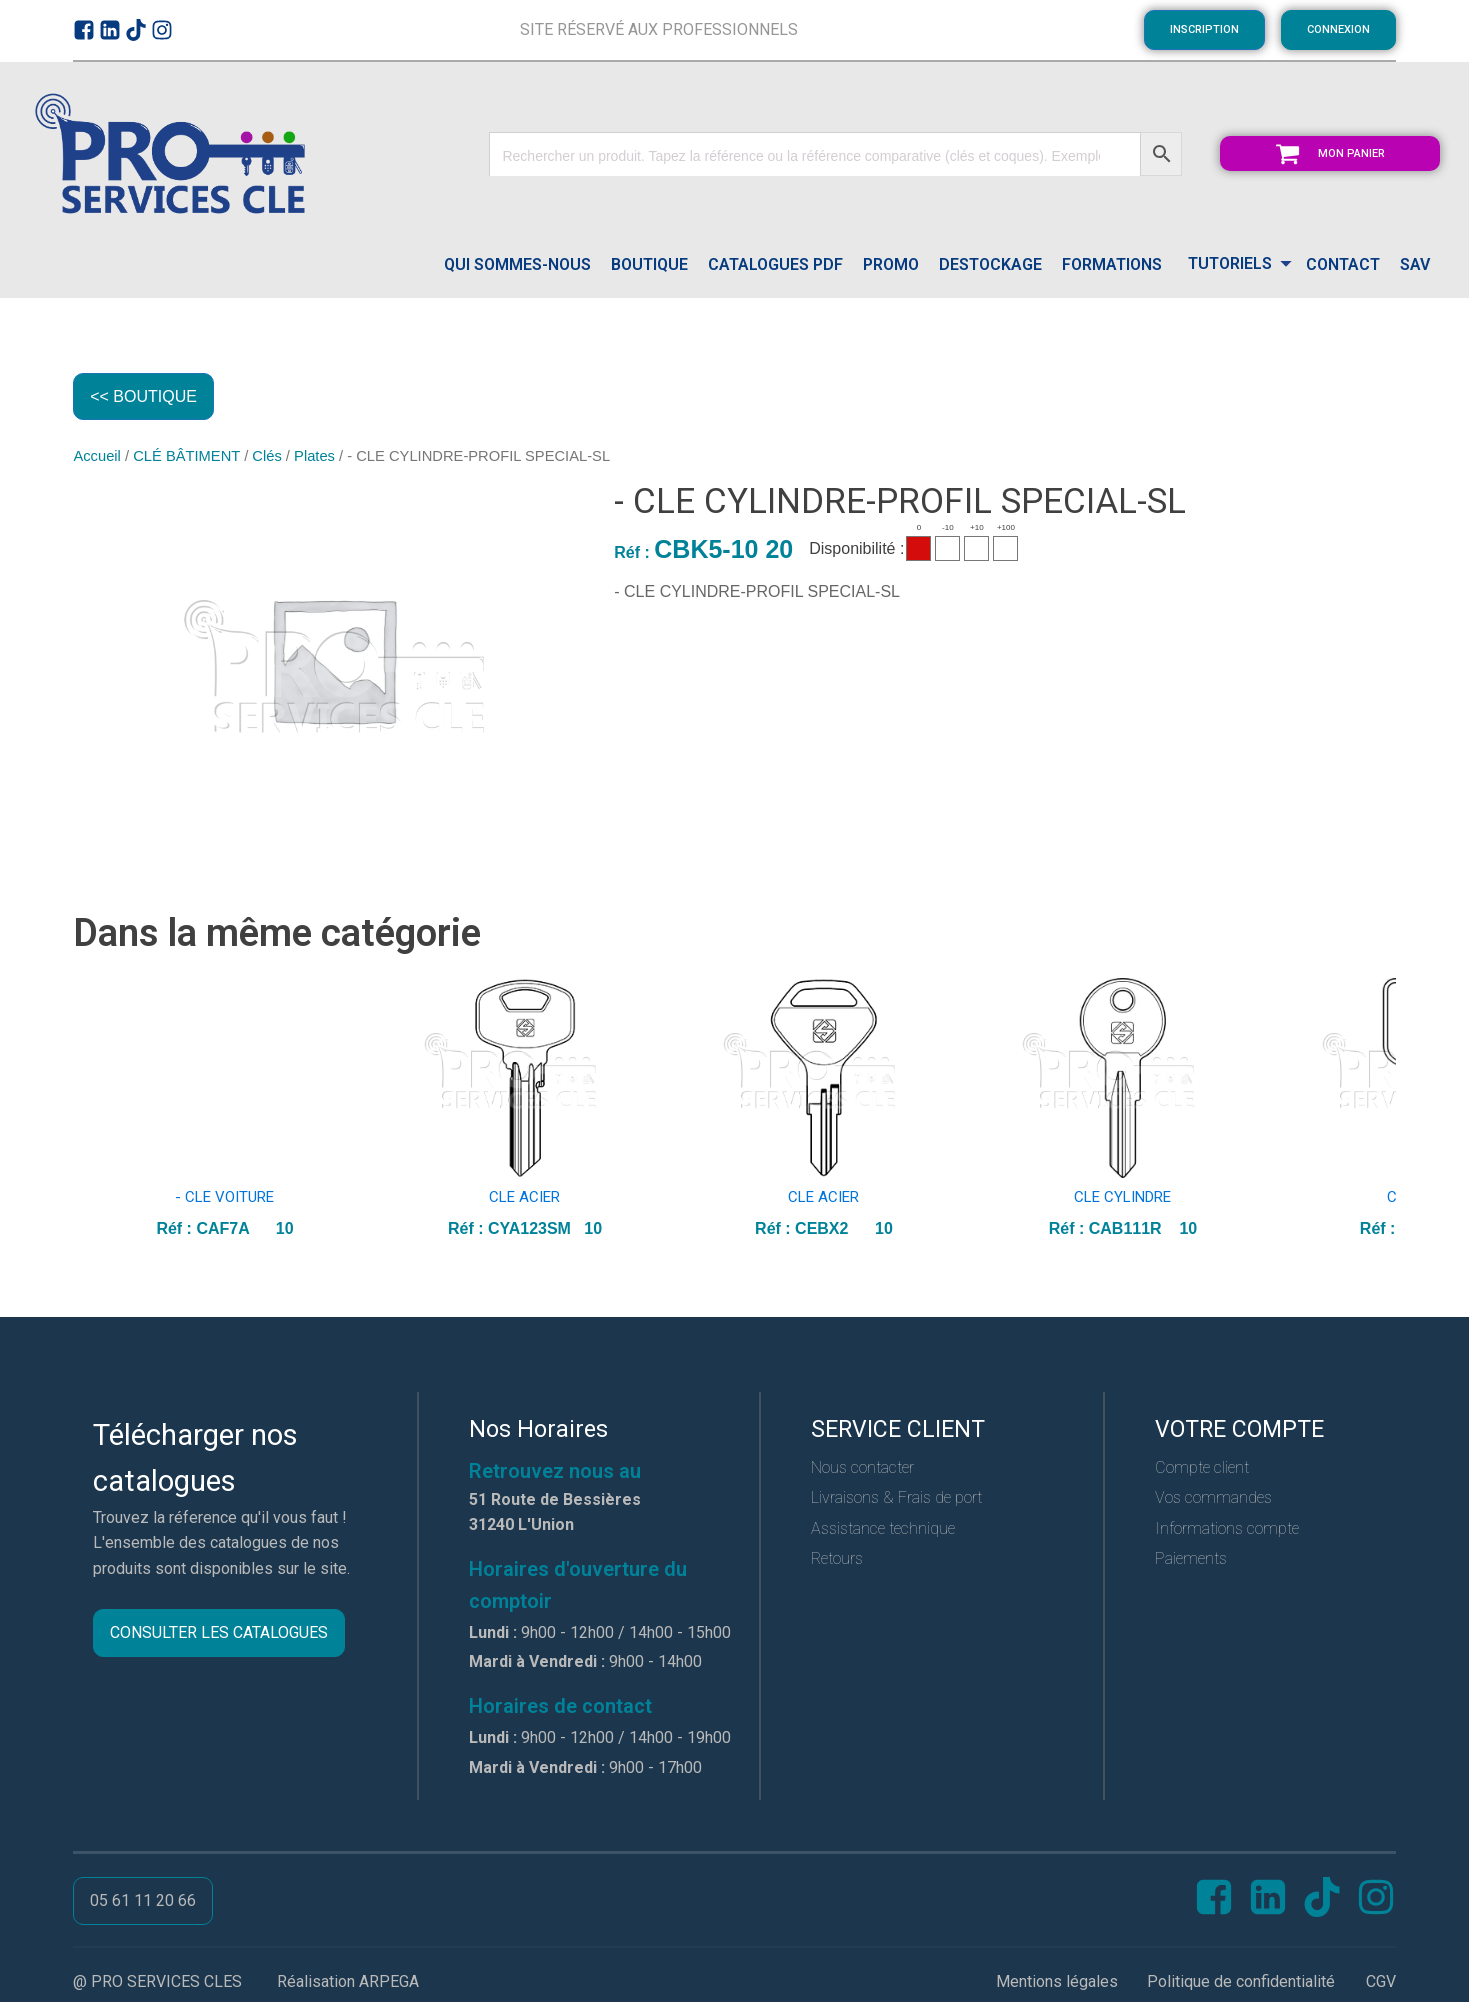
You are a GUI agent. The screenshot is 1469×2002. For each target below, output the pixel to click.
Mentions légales (1057, 1981)
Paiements (1191, 1559)
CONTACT (1343, 264)
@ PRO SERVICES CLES (157, 1981)
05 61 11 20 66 (143, 1901)
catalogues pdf (775, 264)
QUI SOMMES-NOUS (517, 264)
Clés (266, 457)
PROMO (891, 264)
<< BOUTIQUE (143, 396)
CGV (1381, 1981)
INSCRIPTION (1204, 29)
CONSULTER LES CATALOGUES (219, 1633)
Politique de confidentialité (1241, 1981)
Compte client (1202, 1467)
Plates (314, 457)
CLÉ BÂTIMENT (186, 457)
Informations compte (1227, 1528)
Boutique (649, 264)
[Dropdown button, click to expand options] (1234, 265)
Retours (837, 1559)
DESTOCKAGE (990, 264)
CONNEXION (1338, 29)
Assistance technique (883, 1528)
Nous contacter (862, 1467)
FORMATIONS (1112, 264)
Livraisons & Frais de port (896, 1498)
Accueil (96, 457)
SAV (1415, 264)
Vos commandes (1213, 1498)
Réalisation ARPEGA (348, 1981)
